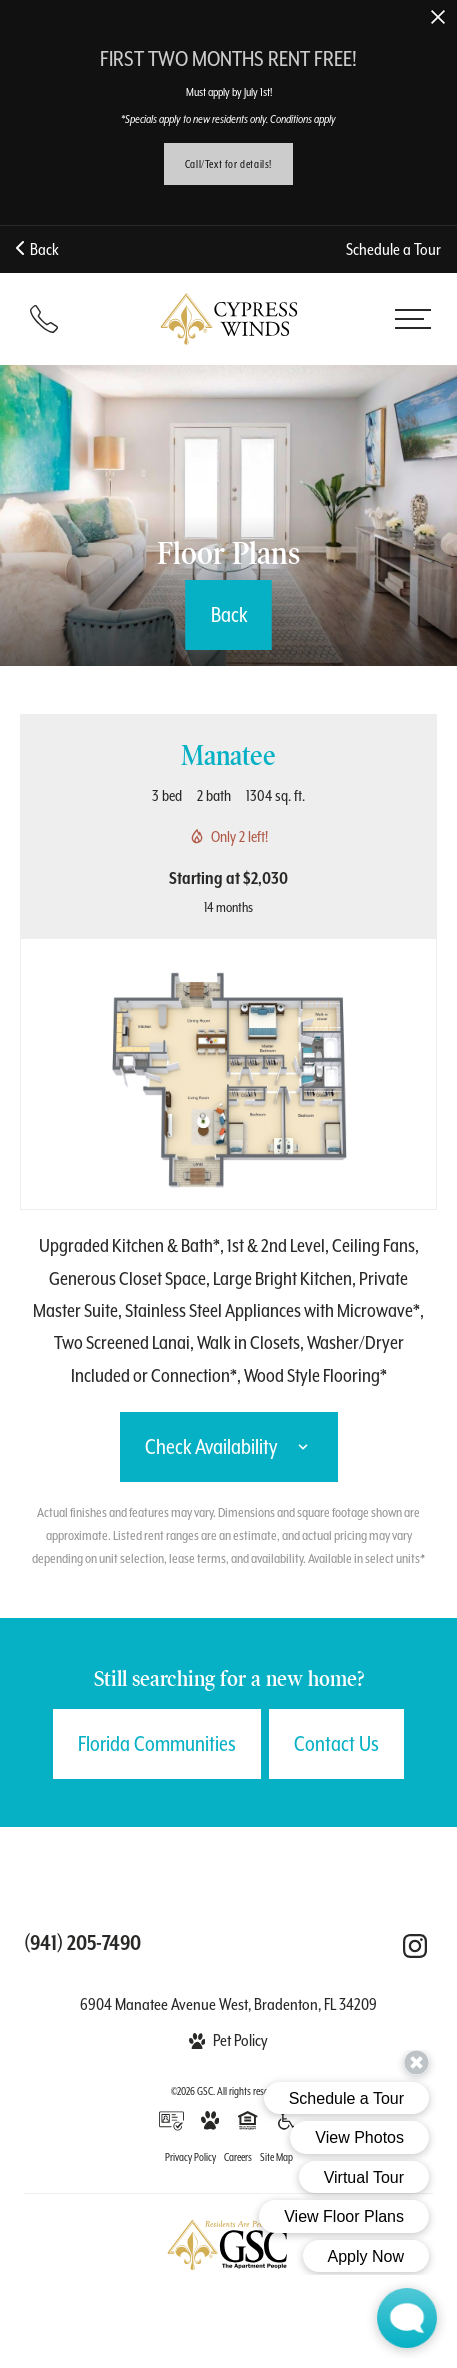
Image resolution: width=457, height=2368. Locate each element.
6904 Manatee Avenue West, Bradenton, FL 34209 (228, 2004)
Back (37, 249)
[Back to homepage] (229, 319)
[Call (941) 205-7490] (44, 319)
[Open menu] (413, 319)
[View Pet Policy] (229, 2040)
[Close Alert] (438, 18)
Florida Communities (157, 1744)
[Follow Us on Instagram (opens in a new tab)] (415, 1946)
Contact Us (336, 1744)
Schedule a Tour (393, 249)
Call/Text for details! (228, 164)
